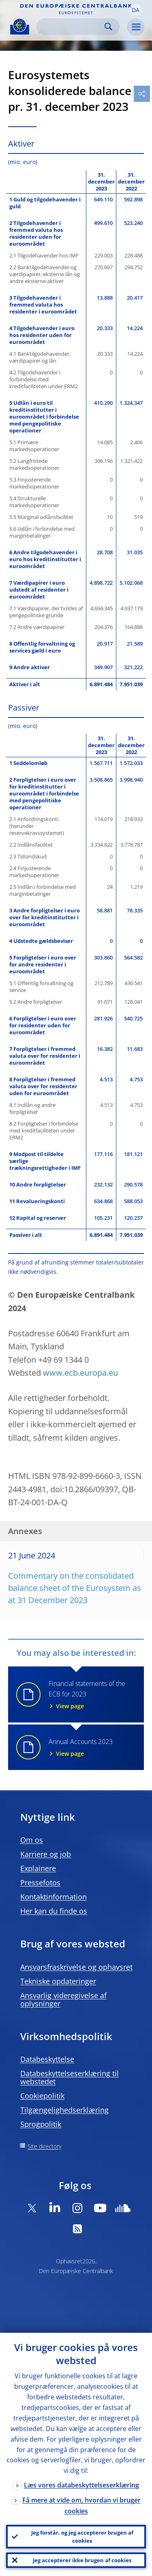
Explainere (38, 1868)
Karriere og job (45, 1854)
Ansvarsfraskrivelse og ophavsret (76, 1967)
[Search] (71, 26)
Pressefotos (40, 1882)
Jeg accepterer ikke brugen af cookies (82, 2560)
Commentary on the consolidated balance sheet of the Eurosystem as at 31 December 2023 (74, 1588)
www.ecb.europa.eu (80, 1372)
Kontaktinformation (53, 1897)
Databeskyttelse (47, 2059)
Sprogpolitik (40, 2124)
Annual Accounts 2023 (91, 1747)
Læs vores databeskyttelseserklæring (81, 2485)
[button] (135, 9)
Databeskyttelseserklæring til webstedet (69, 2077)
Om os (31, 1840)
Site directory (44, 2146)
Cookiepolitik (42, 2096)
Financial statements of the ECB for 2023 (91, 1694)
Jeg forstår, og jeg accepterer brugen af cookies (82, 2536)
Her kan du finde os (53, 1911)
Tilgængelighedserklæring (64, 2110)
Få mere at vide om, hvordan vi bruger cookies (81, 2505)
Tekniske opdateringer (58, 1981)
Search (108, 26)
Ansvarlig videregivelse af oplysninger (63, 1999)
